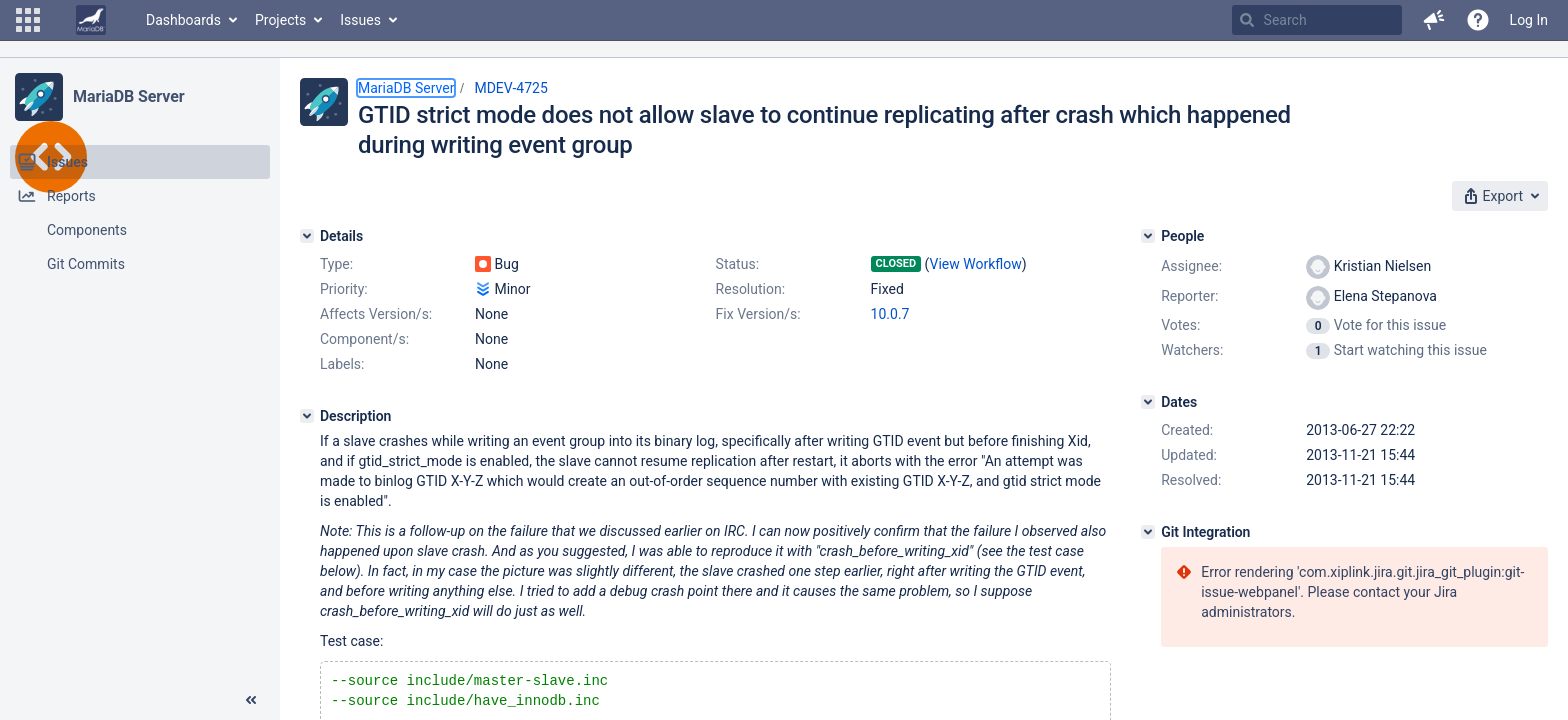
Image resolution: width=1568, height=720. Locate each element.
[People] (1148, 236)
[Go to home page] (91, 20)
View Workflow (976, 264)
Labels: (342, 364)
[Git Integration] (1148, 532)
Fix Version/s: (758, 314)
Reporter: (1189, 296)
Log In (1529, 20)
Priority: (344, 289)
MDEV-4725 (510, 88)
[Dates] (1148, 402)
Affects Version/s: (376, 314)
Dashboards (183, 20)
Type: (336, 264)
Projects (280, 20)
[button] (28, 20)
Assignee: (1191, 266)
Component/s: (364, 339)
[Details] (307, 236)
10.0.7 (890, 314)
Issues (360, 20)
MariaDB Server (128, 96)
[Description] (307, 416)
